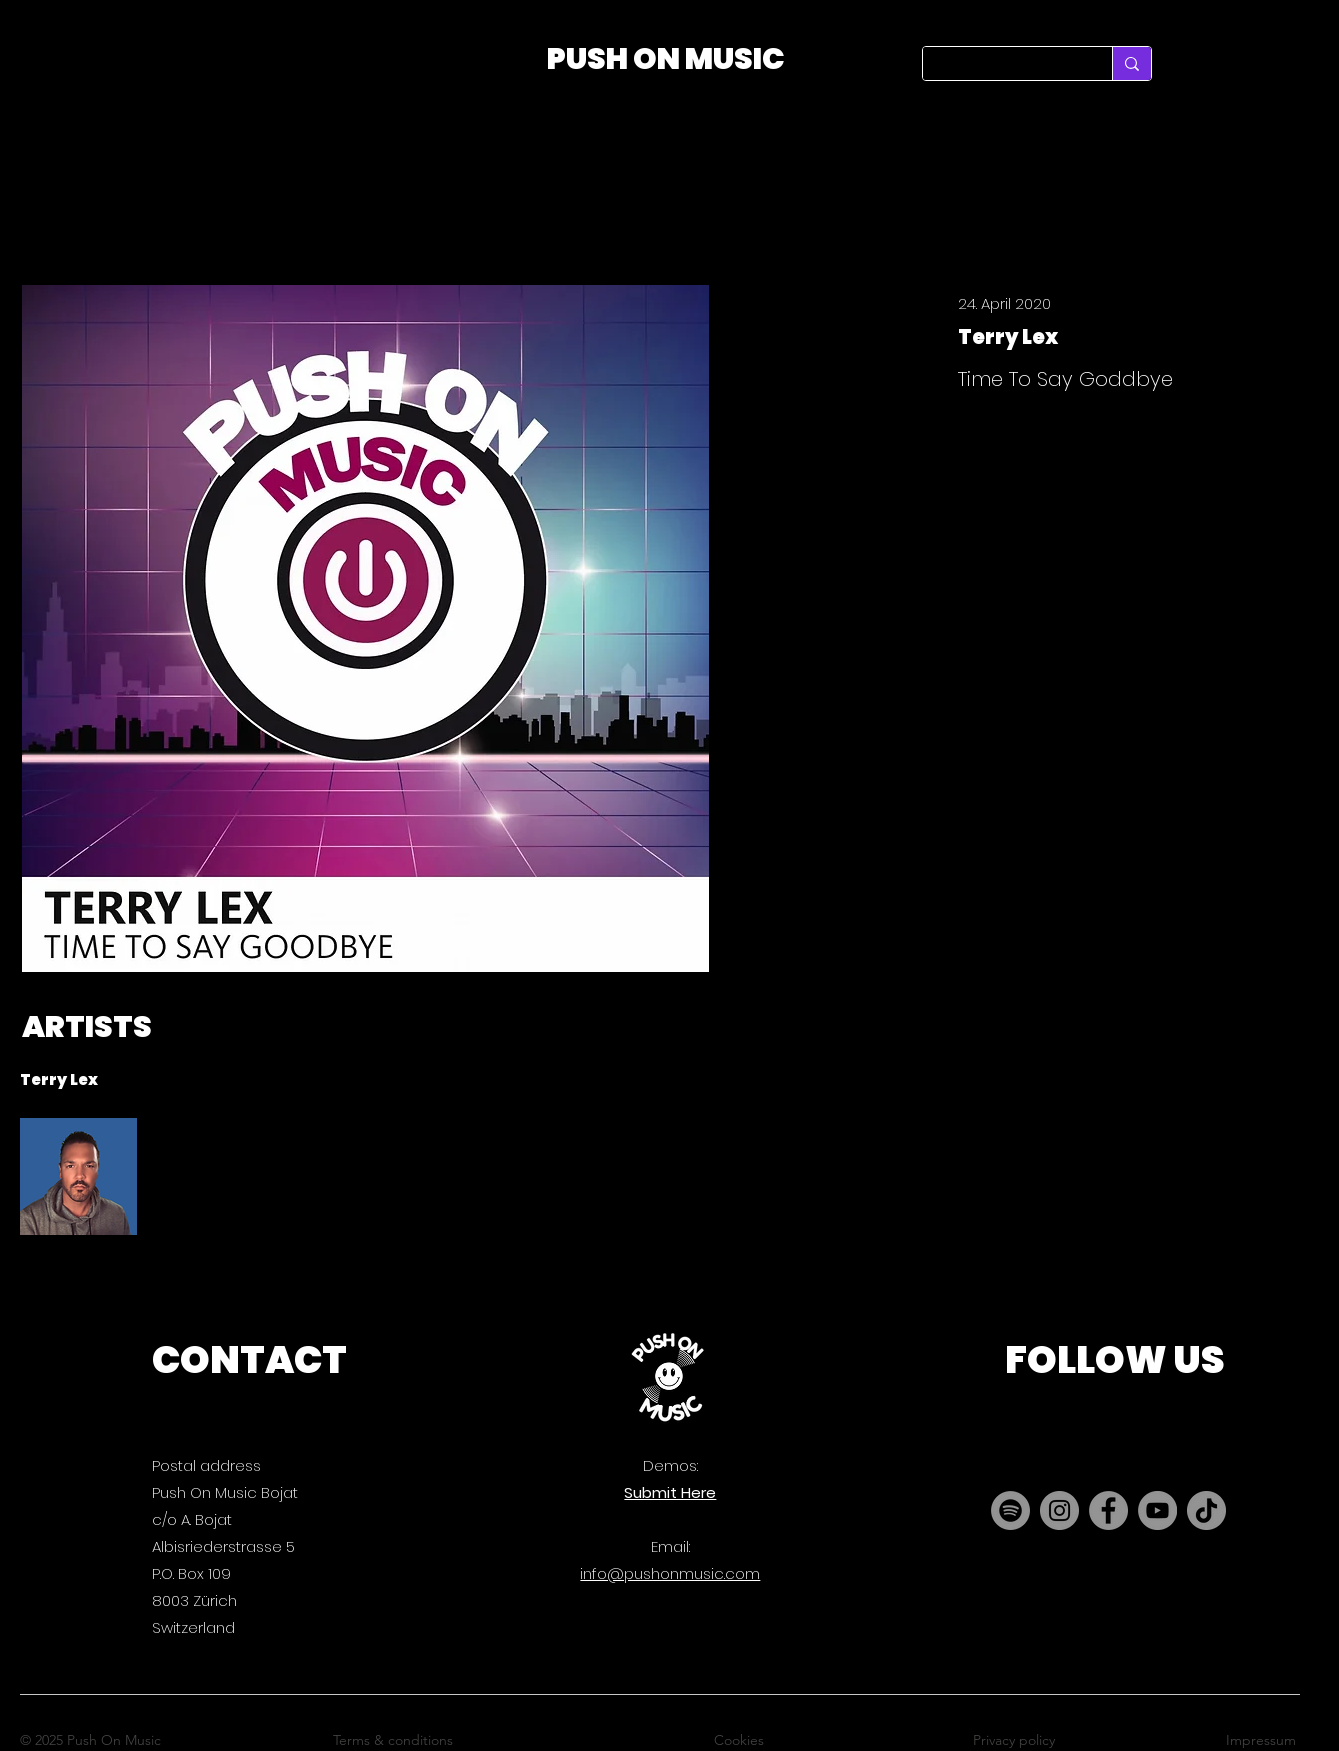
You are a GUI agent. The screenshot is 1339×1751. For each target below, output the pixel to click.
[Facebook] (1108, 1510)
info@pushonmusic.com (670, 1573)
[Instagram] (1059, 1510)
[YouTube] (1157, 1510)
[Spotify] (1010, 1510)
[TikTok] (1206, 1510)
